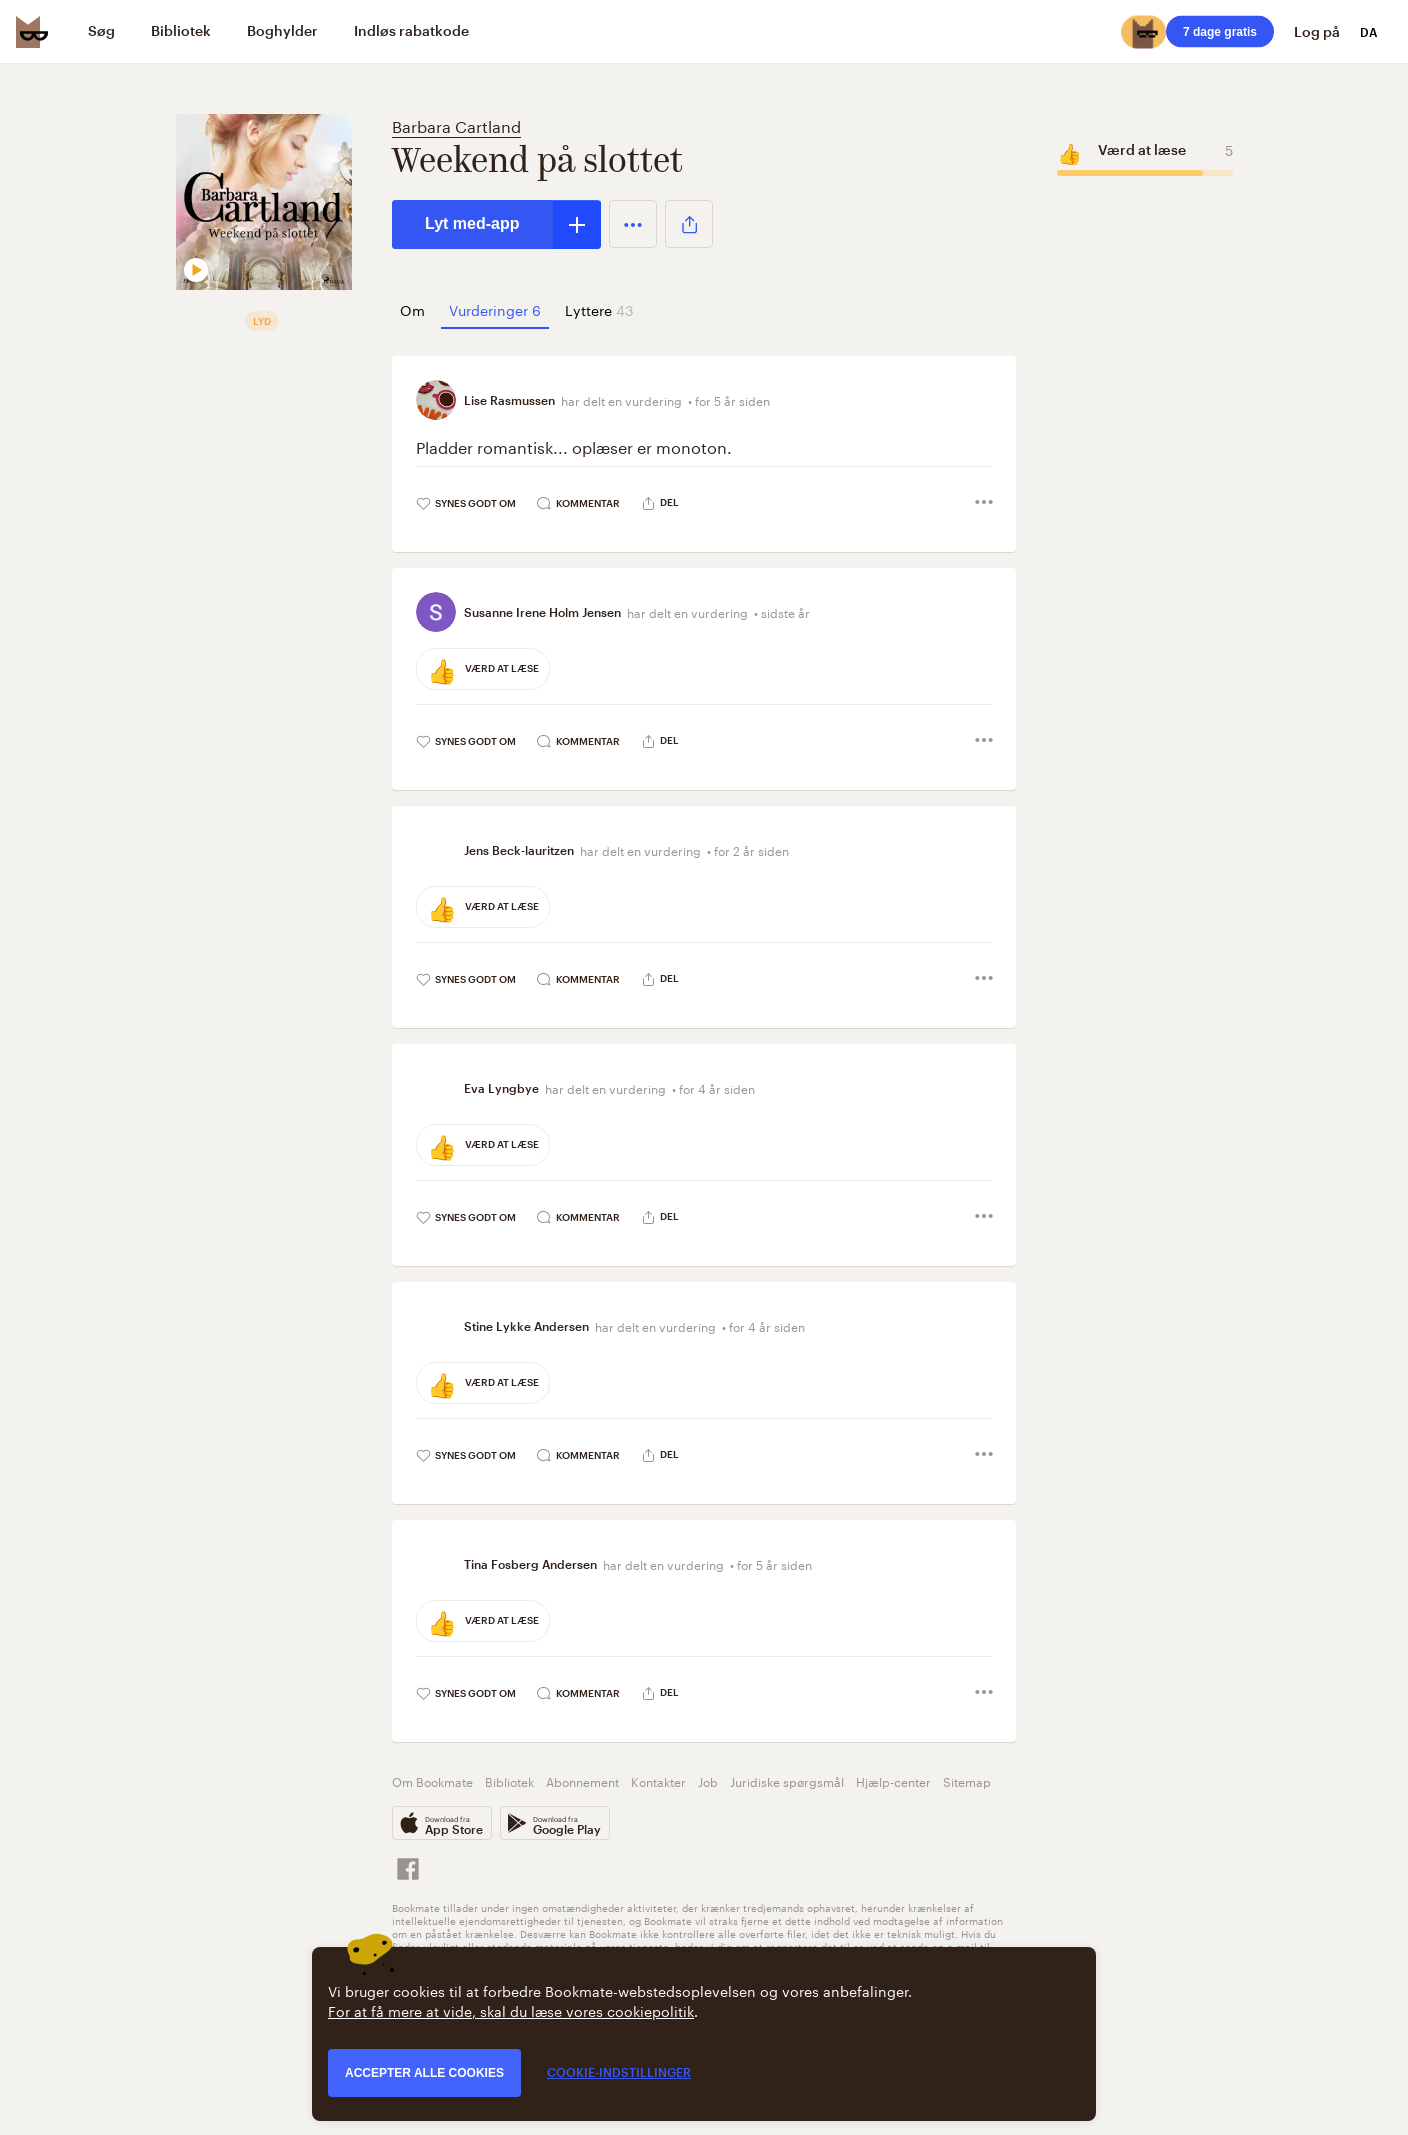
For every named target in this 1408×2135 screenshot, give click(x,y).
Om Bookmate (432, 1780)
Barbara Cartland (456, 124)
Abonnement (582, 1780)
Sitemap (967, 1780)
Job (708, 1780)
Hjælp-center (893, 1780)
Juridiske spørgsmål (787, 1780)
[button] (633, 224)
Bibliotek (509, 1780)
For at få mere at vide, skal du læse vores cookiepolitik (511, 2010)
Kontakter (658, 1780)
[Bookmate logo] (32, 32)
